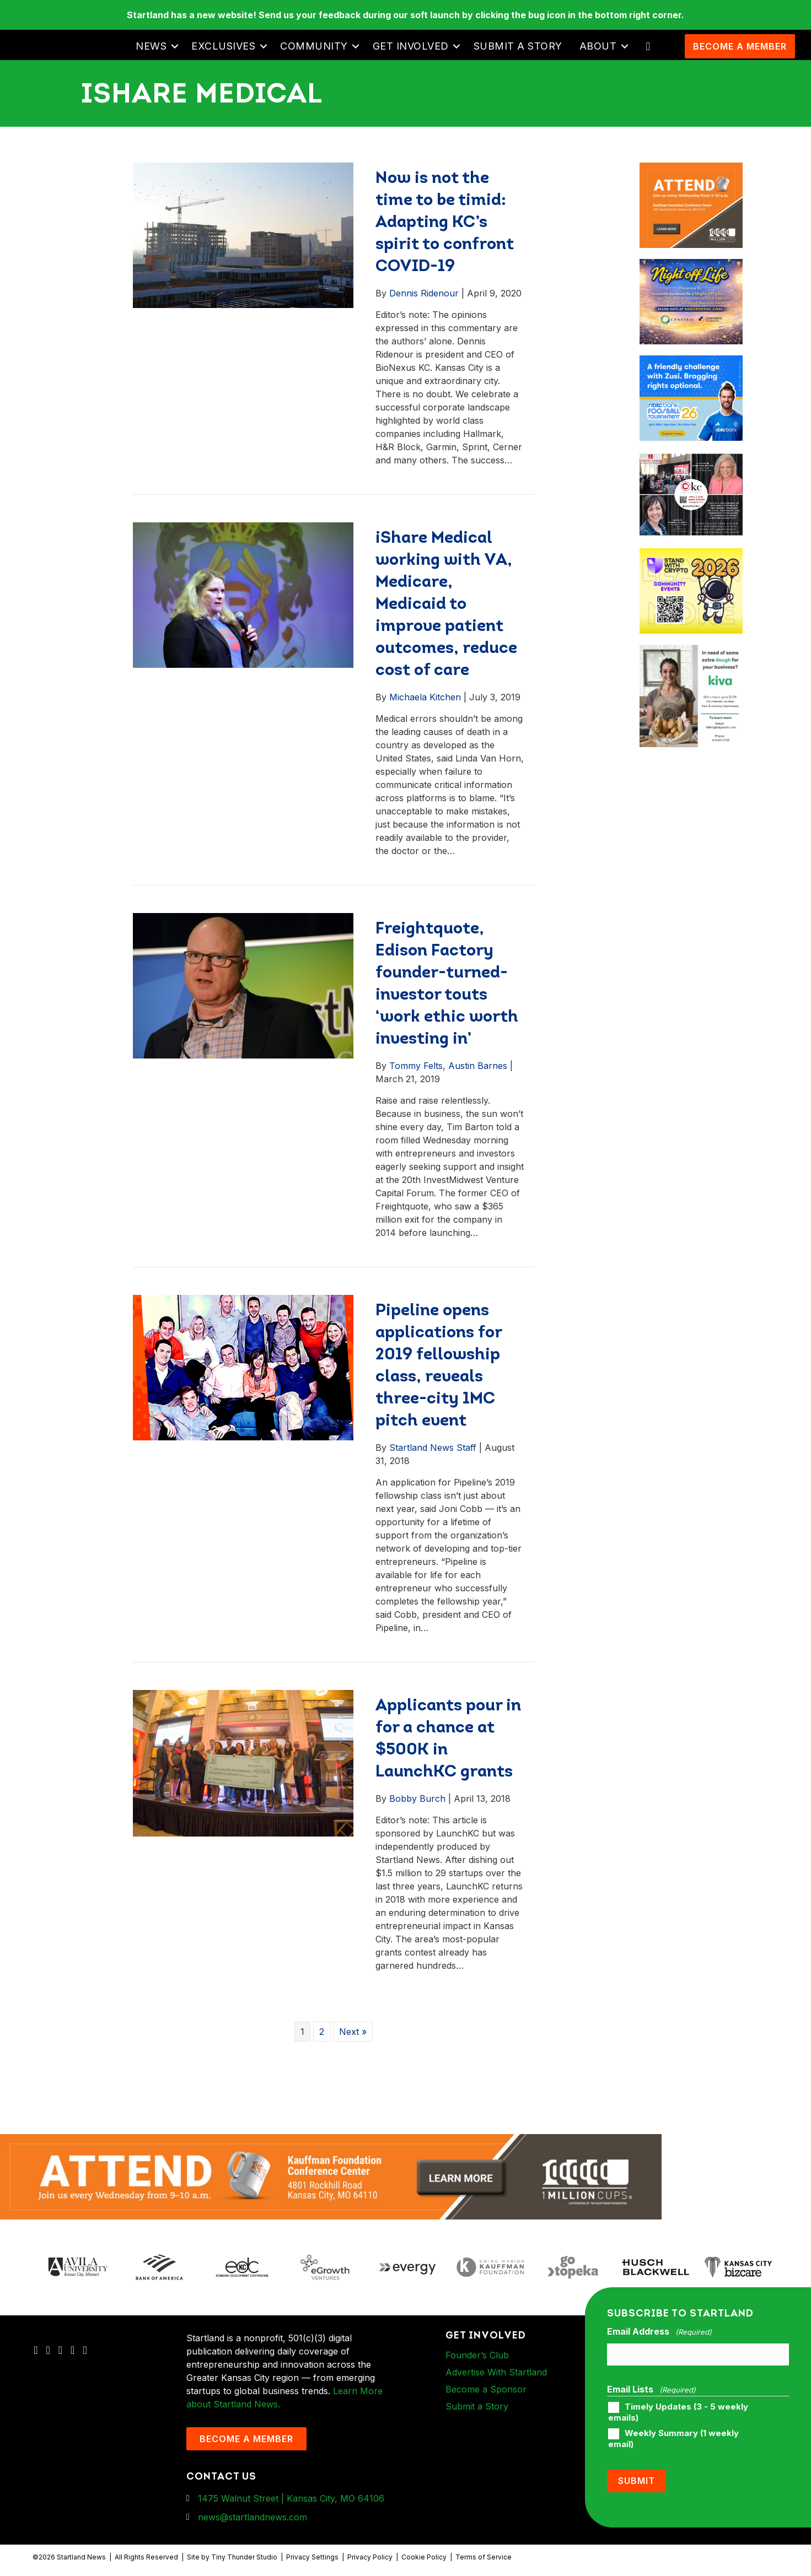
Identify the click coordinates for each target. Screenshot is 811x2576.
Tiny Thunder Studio (244, 2557)
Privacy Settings (312, 2557)
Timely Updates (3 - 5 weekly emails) (678, 2412)
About (598, 46)
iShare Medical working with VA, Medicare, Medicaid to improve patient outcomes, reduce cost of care (446, 604)
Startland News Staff (432, 1447)
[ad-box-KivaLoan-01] (691, 651)
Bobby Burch (417, 1798)
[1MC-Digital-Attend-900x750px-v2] (691, 169)
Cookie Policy (424, 2557)
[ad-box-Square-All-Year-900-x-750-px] (691, 554)
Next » (353, 2031)
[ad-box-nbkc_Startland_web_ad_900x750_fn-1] (691, 362)
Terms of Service (483, 2557)
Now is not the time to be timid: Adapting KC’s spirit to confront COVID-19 (444, 223)
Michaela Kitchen (425, 697)
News (151, 46)
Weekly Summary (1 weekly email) (673, 2438)
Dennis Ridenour (424, 293)
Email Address (659, 2332)
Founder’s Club (477, 2355)
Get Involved (411, 46)
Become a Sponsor (486, 2389)
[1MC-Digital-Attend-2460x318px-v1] (331, 2175)
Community (314, 46)
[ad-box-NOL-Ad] (691, 265)
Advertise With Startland (496, 2372)
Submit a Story (518, 46)
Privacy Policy (370, 2557)
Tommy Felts (416, 1065)
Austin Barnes (477, 1065)
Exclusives (223, 46)
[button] (174, 46)
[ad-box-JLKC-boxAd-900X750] (691, 458)
